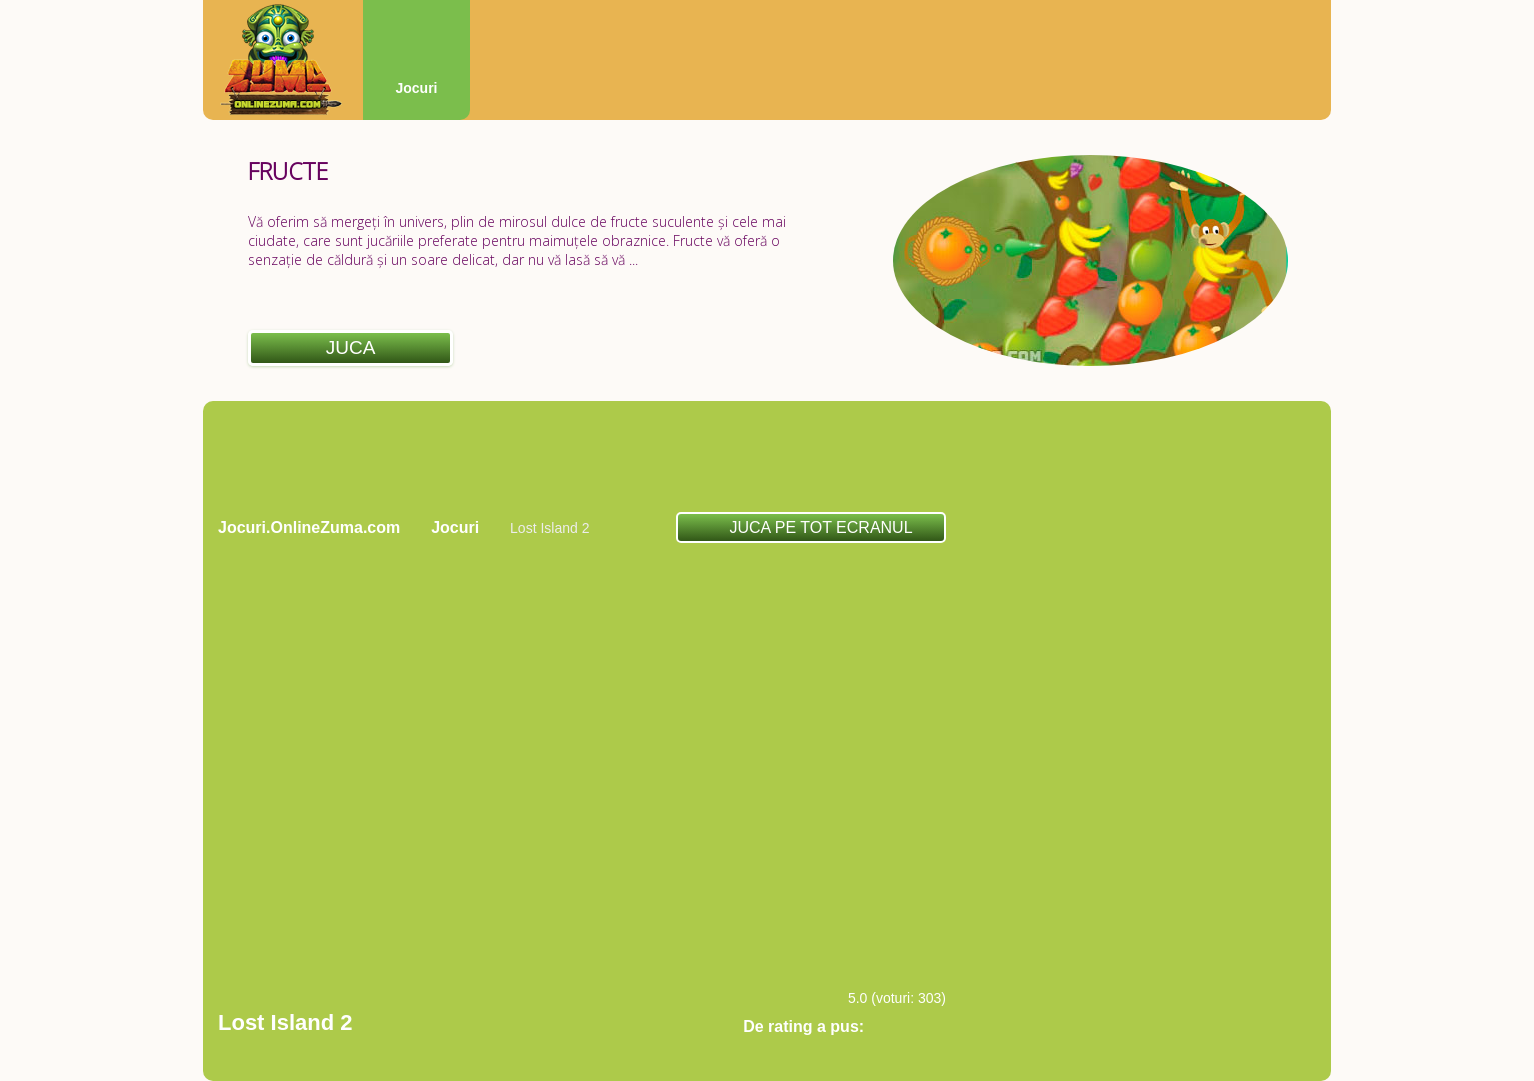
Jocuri (416, 88)
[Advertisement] (767, 456)
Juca (351, 347)
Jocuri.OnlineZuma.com (309, 527)
